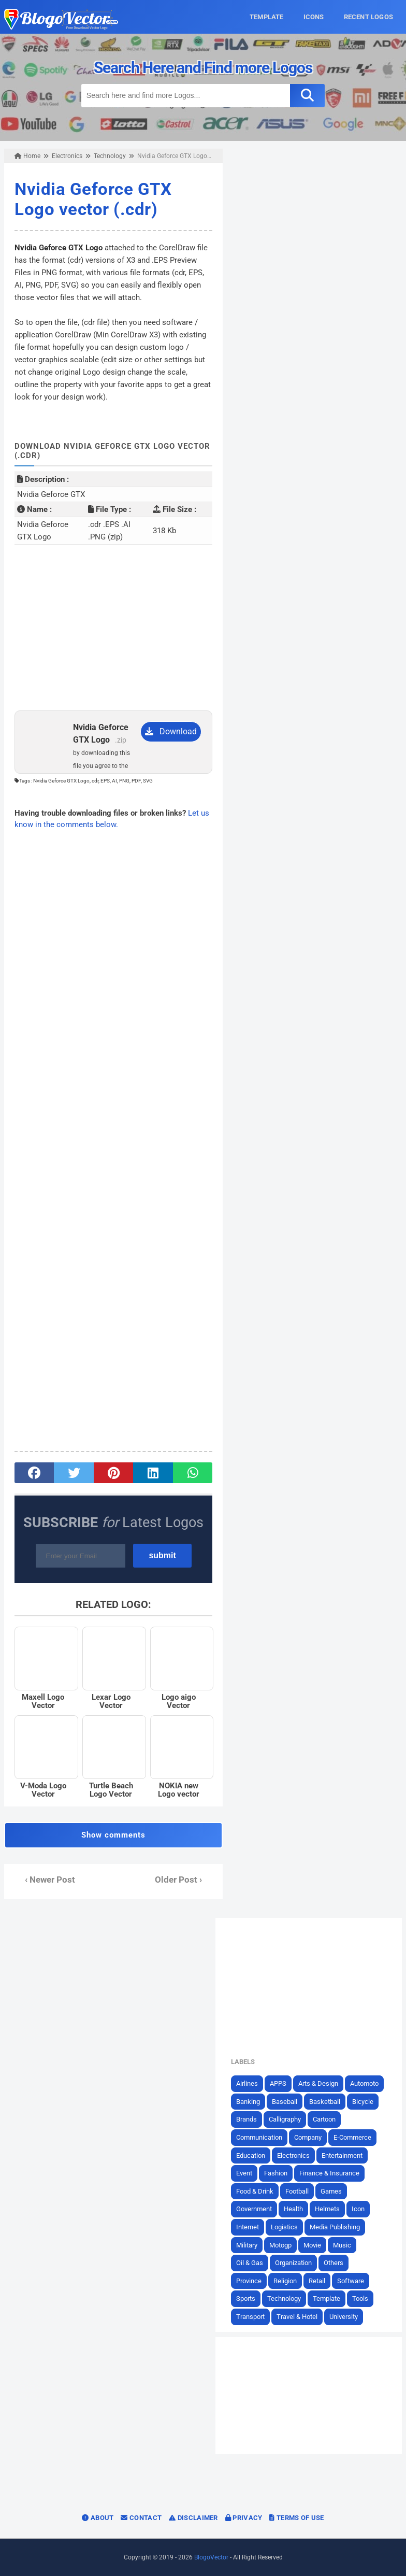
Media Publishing (335, 2227)
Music (342, 2245)
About (97, 2518)
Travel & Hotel (297, 2317)
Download (171, 731)
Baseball (284, 2101)
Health (293, 2209)
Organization (293, 2263)
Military (246, 2245)
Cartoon (324, 2119)
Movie (312, 2245)
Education (250, 2155)
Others (333, 2263)
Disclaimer (193, 2518)
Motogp (280, 2245)
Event (244, 2173)
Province (249, 2281)
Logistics (284, 2227)
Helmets (327, 2209)
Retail (317, 2281)
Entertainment (342, 2155)
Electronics (293, 2155)
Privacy (244, 2518)
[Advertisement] (113, 627)
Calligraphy (285, 2119)
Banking (248, 2101)
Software (350, 2281)
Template (326, 2298)
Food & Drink (254, 2191)
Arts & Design (318, 2083)
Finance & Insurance (329, 2173)
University (343, 2317)
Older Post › (178, 1880)
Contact (141, 2518)
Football (297, 2191)
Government (254, 2209)
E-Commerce (352, 2137)
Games (331, 2191)
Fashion (275, 2173)
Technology (284, 2298)
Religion (285, 2281)
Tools (360, 2298)
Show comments (113, 1835)
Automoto (364, 2083)
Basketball (324, 2101)
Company (308, 2137)
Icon (358, 2209)
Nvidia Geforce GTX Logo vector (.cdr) (93, 199)
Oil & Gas (249, 2263)
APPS (278, 2083)
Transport (250, 2317)
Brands (246, 2119)
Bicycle (362, 2101)
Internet (247, 2227)
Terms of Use (296, 2518)
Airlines (247, 2083)
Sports (245, 2298)
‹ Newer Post (50, 1880)
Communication (259, 2137)
